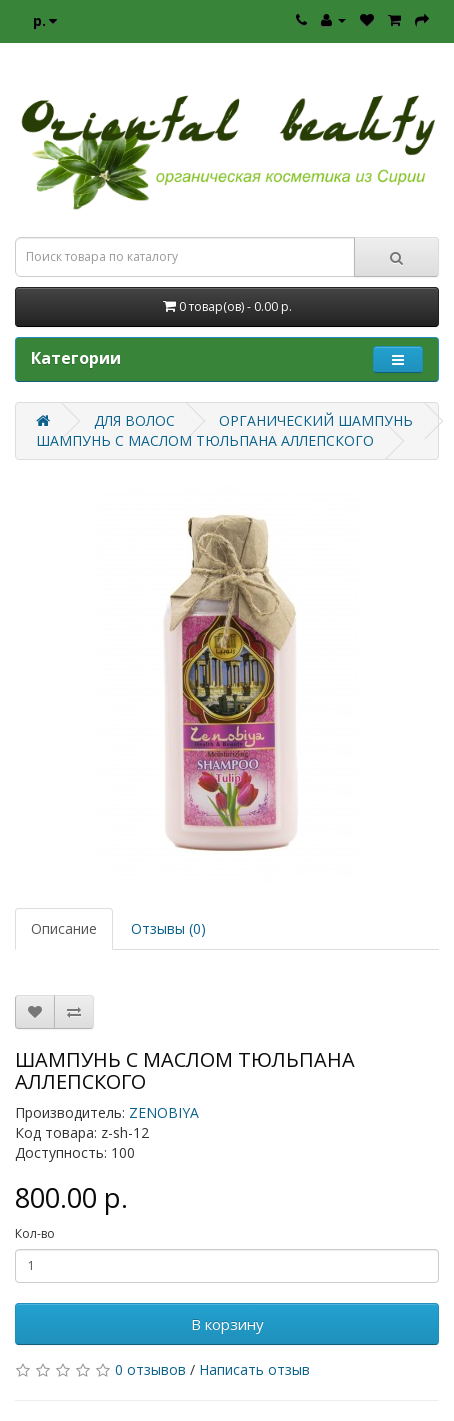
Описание (64, 928)
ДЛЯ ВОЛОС (134, 420)
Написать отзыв (254, 1369)
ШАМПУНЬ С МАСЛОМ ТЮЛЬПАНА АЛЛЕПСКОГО (205, 440)
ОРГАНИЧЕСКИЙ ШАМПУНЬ (316, 420)
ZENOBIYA (164, 1112)
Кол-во (35, 1233)
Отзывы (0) (168, 928)
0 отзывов (150, 1369)
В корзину (227, 1324)
